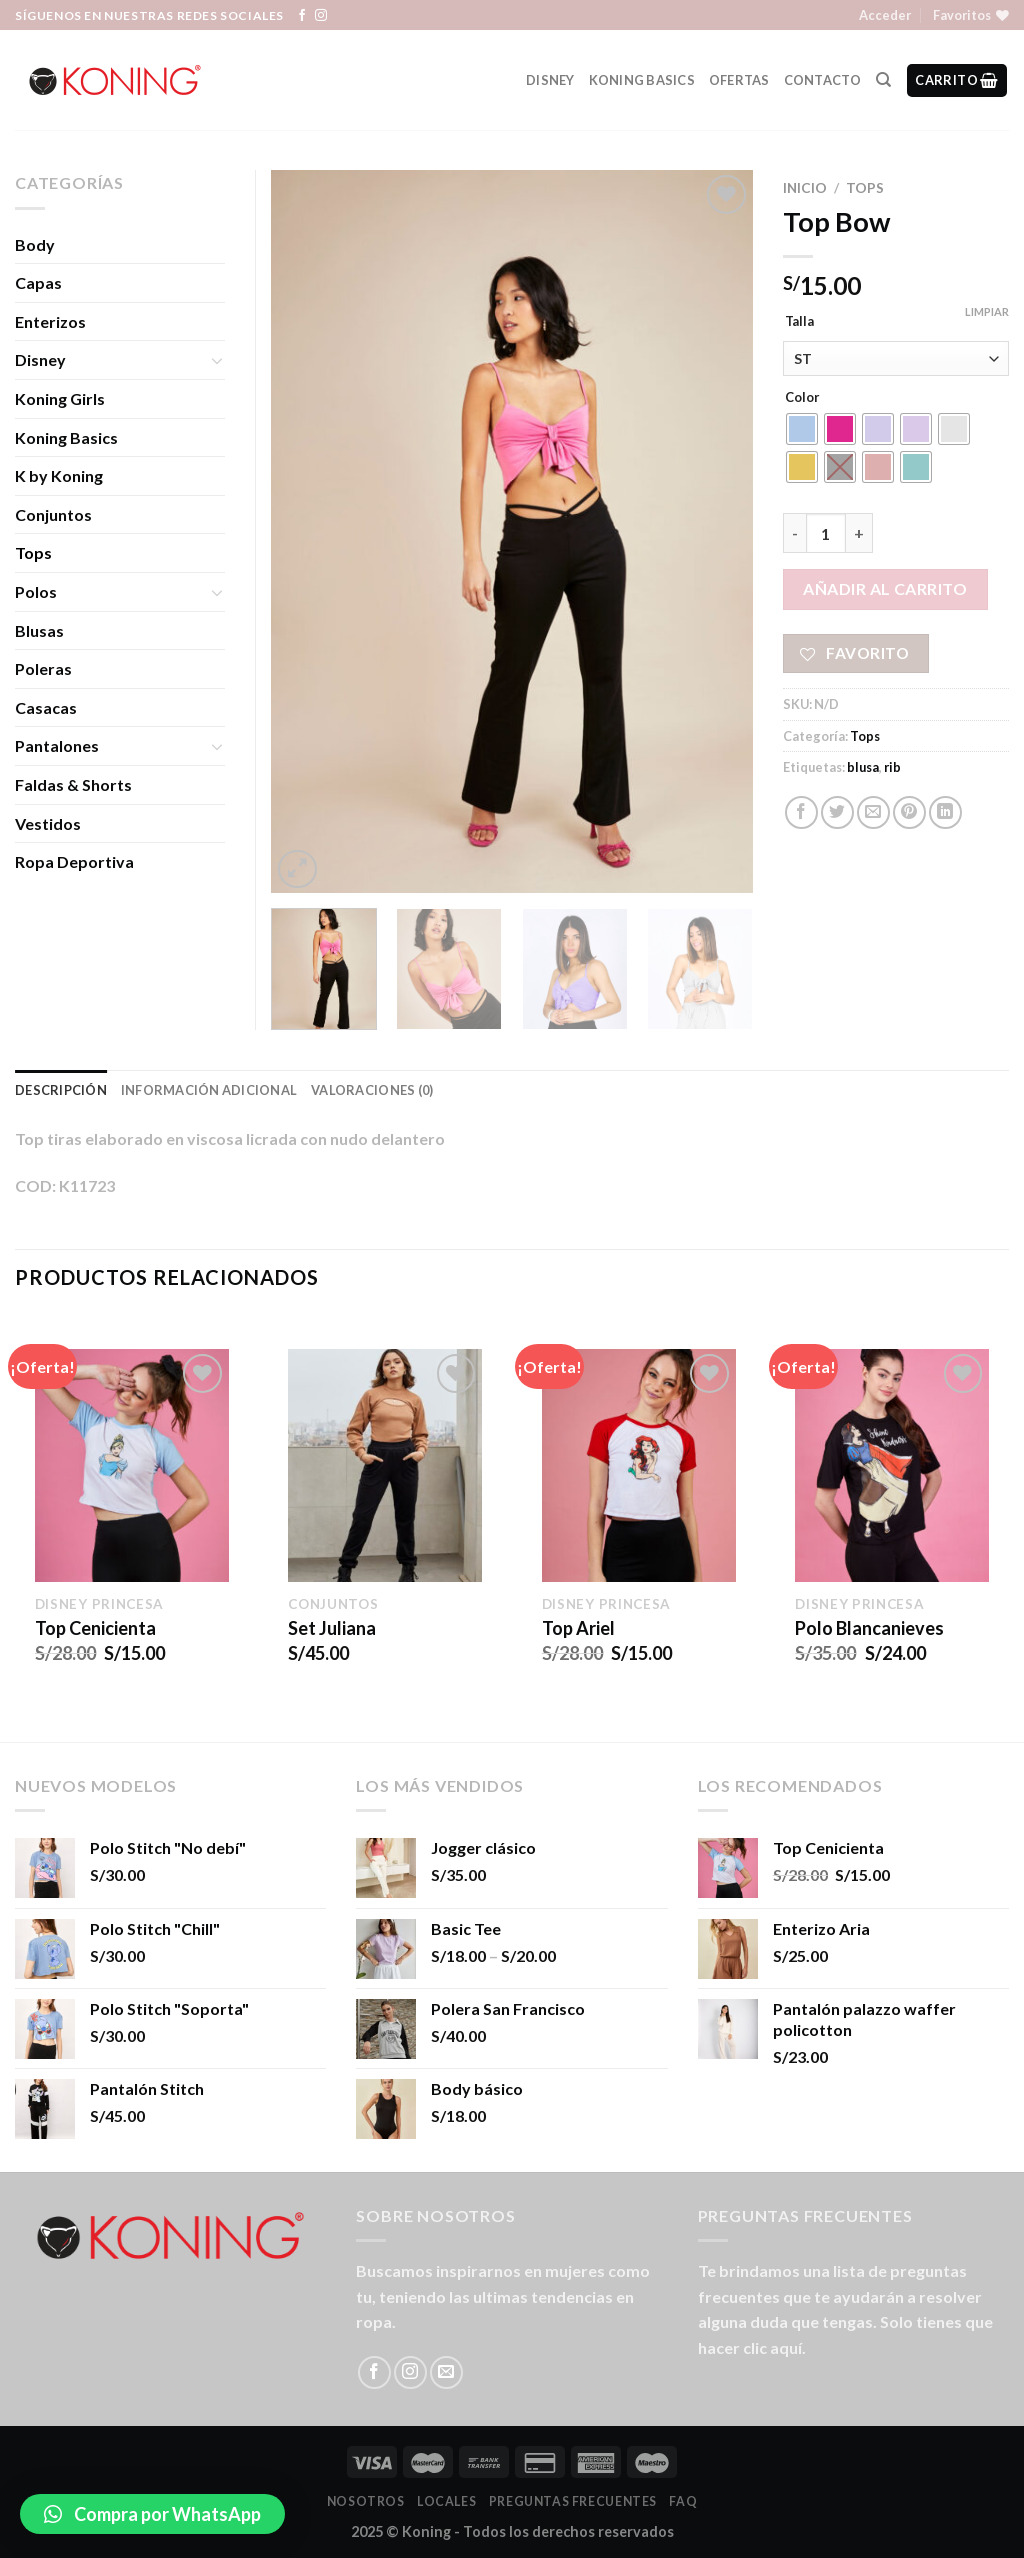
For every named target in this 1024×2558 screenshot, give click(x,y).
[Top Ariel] (639, 1465)
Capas (38, 282)
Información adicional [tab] (209, 1090)
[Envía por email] (873, 812)
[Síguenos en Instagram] (321, 16)
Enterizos (50, 321)
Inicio (805, 188)
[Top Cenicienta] (132, 1465)
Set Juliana (332, 1628)
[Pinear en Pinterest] (909, 812)
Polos (36, 591)
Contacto (823, 80)
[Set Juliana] (385, 1465)
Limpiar (987, 311)
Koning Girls (60, 398)
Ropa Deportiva (74, 861)
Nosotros (366, 2501)
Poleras (43, 668)
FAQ (683, 2501)
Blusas (39, 630)
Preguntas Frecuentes (573, 2501)
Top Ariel (578, 1628)
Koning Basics (642, 80)
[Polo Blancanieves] (892, 1465)
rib (892, 767)
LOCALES (446, 2501)
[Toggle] (217, 360)
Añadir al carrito (885, 588)
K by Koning (59, 475)
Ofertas (739, 80)
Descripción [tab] (61, 1090)
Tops (865, 188)
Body (35, 244)
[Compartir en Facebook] (801, 812)
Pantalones (57, 745)
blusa (863, 767)
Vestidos (48, 823)
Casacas (46, 707)
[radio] (802, 429)
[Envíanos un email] (446, 2372)
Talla (799, 322)
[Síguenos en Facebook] (302, 16)
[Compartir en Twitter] (837, 812)
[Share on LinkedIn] (945, 812)
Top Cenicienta (95, 1628)
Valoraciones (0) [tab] (372, 1090)
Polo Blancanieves (869, 1628)
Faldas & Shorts (73, 784)
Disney (550, 80)
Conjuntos (53, 514)
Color (802, 398)
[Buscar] (883, 80)
